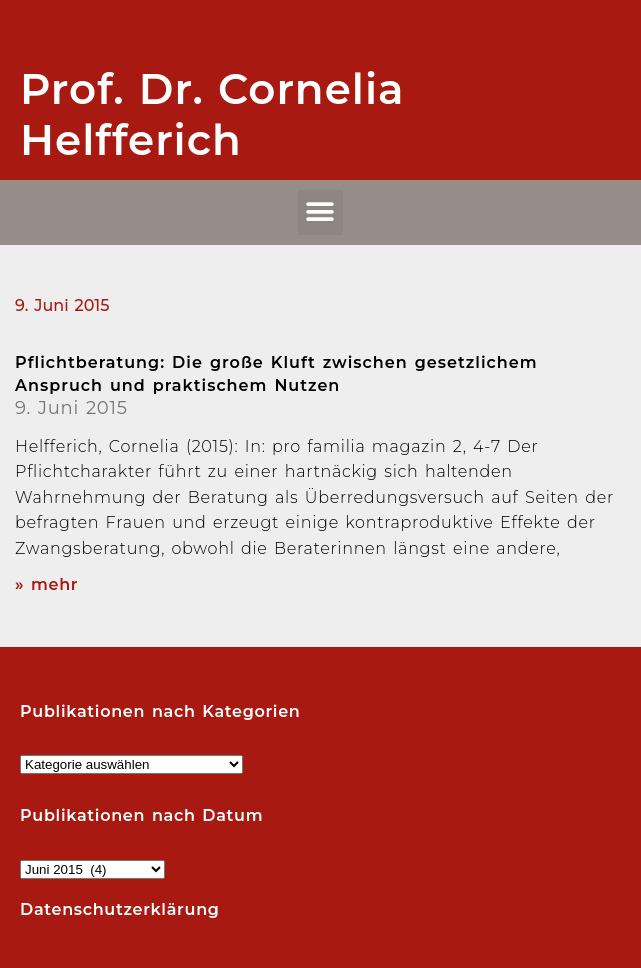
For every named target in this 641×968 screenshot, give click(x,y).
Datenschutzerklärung (120, 909)
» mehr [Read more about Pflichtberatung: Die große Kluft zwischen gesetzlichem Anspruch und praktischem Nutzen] (46, 584)
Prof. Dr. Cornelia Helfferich (212, 114)
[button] (321, 212)
